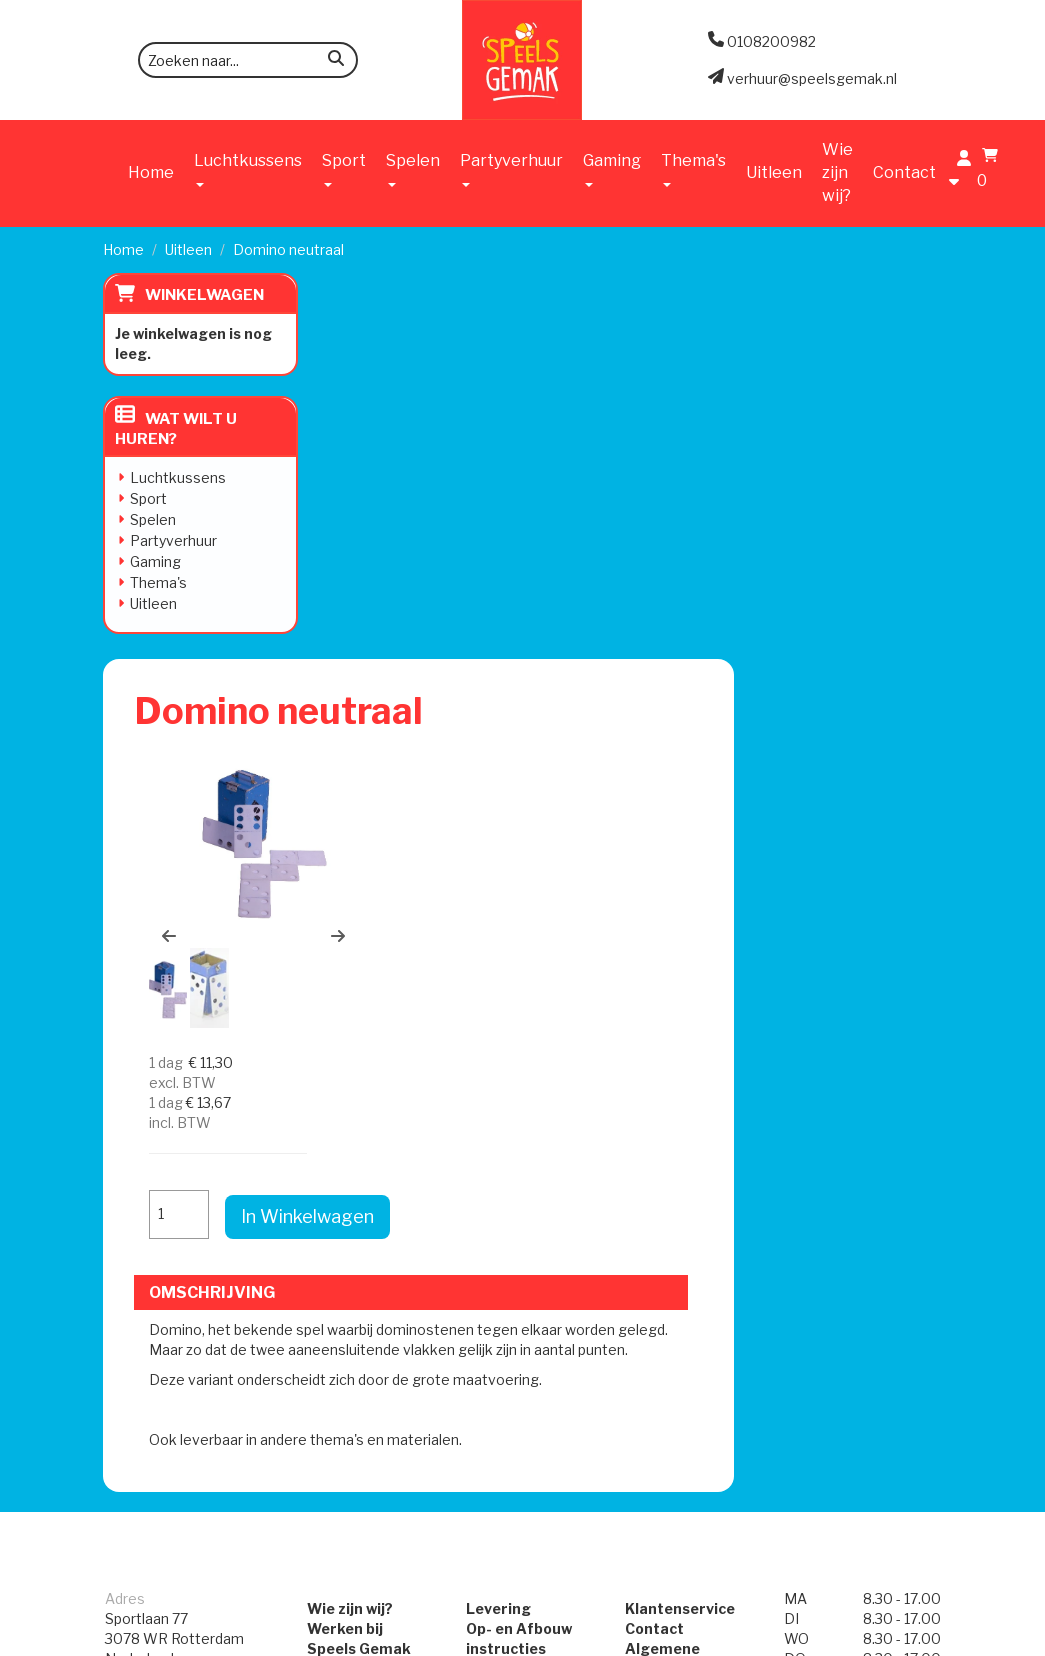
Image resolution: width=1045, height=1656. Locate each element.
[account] (959, 172)
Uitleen (774, 172)
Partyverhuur (173, 540)
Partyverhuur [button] (511, 169)
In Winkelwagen (885, 518)
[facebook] (888, 1639)
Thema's (158, 582)
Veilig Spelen (512, 1101)
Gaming (155, 561)
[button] (380, 555)
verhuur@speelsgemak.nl (190, 1171)
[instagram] (924, 1639)
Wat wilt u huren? (176, 429)
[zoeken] (336, 61)
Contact (904, 172)
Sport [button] (344, 169)
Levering (498, 1021)
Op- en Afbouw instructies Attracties (519, 1061)
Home (151, 172)
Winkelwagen (204, 295)
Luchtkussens (178, 477)
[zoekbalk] (248, 60)
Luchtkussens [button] (248, 169)
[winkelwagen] (985, 172)
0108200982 (149, 1121)
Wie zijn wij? (837, 172)
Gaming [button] (612, 169)
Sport (148, 498)
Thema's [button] (693, 169)
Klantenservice (680, 1021)
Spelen (153, 519)
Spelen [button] (413, 169)
